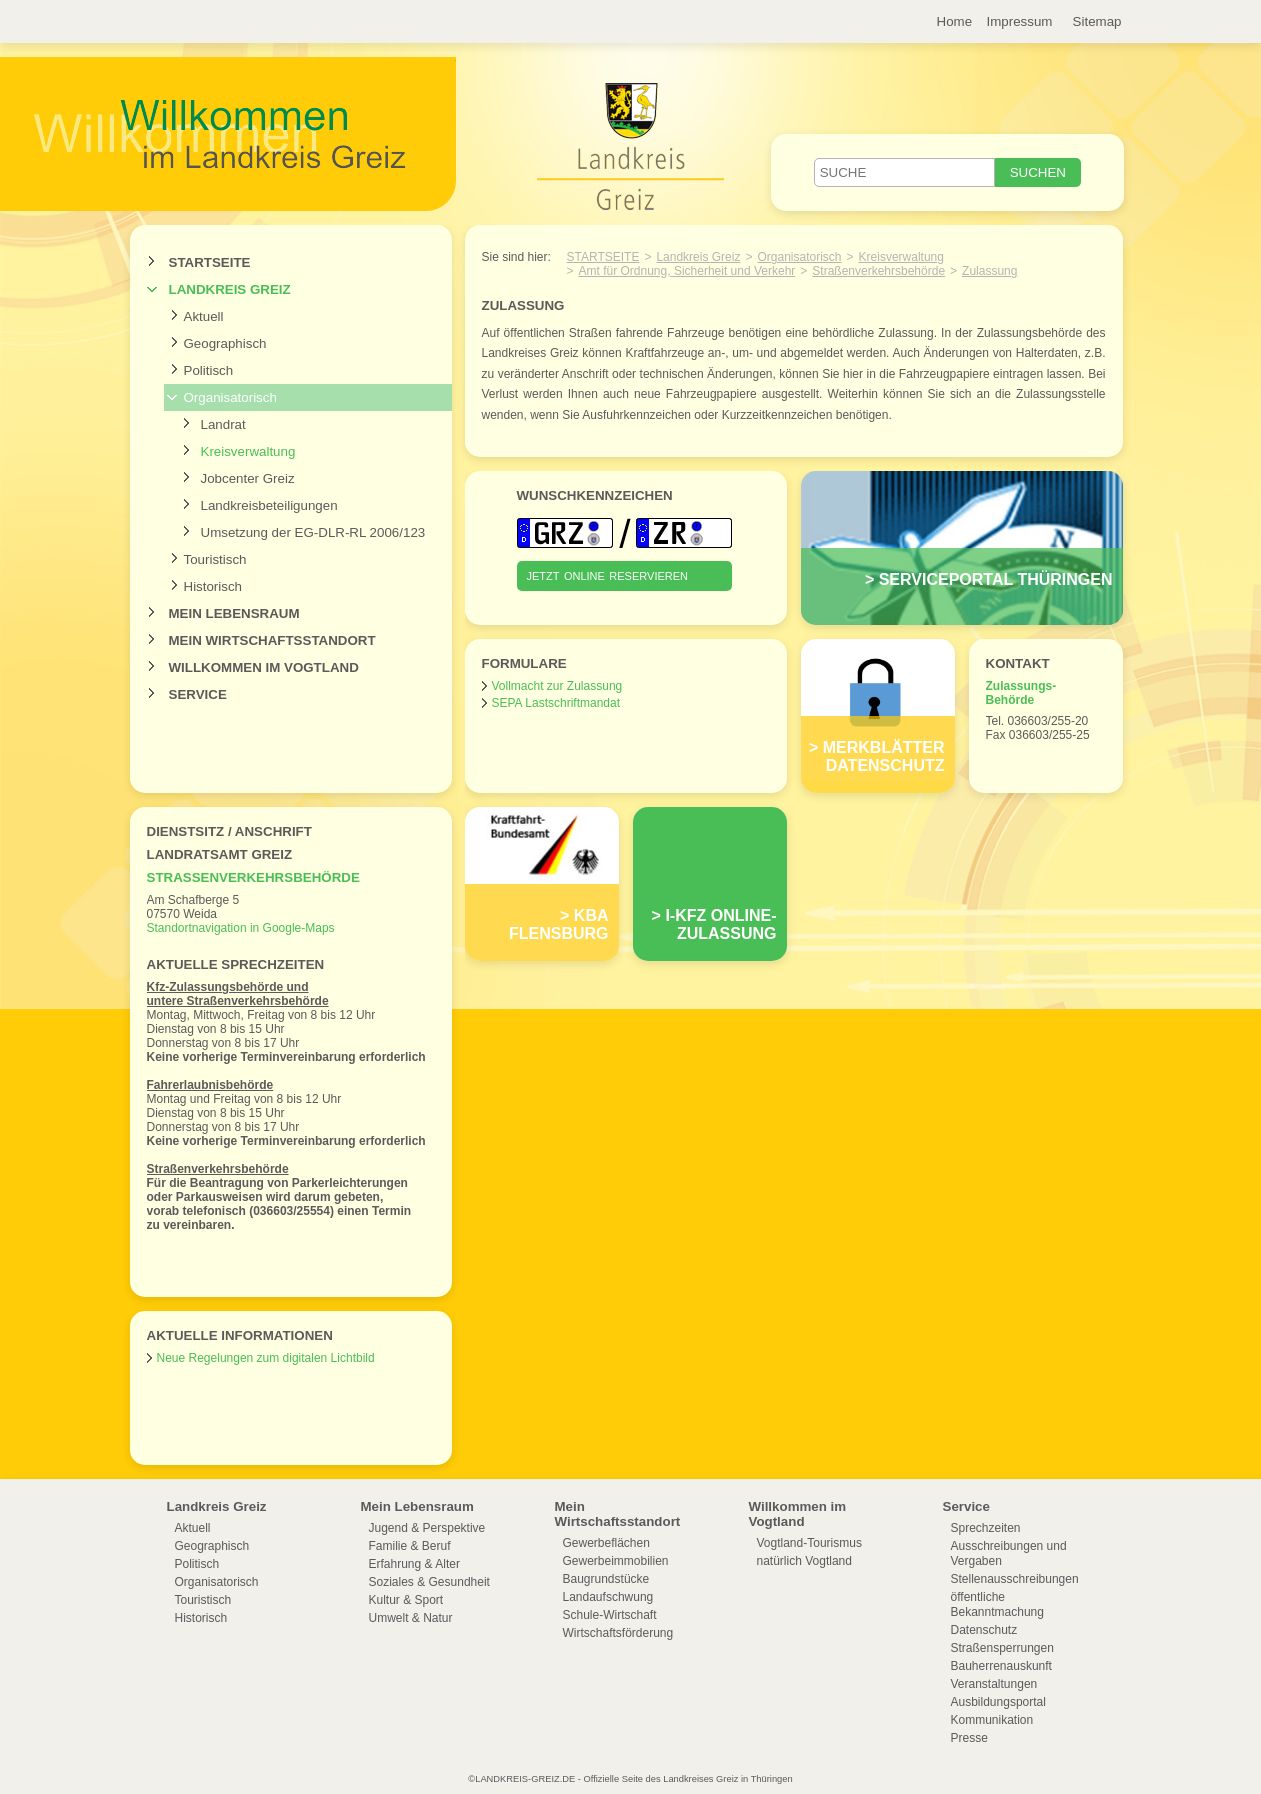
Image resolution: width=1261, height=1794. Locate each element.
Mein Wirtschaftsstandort (272, 640)
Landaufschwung (608, 1597)
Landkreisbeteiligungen (269, 505)
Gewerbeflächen (606, 1543)
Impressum (1020, 21)
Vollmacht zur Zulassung (557, 686)
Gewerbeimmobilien (616, 1561)
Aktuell (204, 316)
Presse (969, 1738)
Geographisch (225, 343)
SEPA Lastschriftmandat (556, 703)
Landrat (223, 424)
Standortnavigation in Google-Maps (241, 928)
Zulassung (989, 271)
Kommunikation (992, 1720)
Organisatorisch (230, 397)
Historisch (213, 586)
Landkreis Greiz (230, 289)
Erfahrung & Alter (414, 1564)
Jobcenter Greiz (248, 478)
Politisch (209, 370)
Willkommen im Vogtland (264, 667)
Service (198, 694)
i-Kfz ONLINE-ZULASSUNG (720, 924)
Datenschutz (984, 1630)
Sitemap (1097, 21)
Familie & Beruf (410, 1546)
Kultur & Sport (406, 1600)
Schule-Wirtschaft (610, 1615)
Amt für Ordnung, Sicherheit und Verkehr (687, 271)
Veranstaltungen (994, 1684)
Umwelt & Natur (411, 1618)
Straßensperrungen (1002, 1648)
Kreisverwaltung (248, 451)
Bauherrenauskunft (1001, 1666)
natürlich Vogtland (804, 1561)
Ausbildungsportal (998, 1702)
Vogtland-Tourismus (809, 1543)
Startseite (210, 262)
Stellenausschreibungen (1015, 1579)
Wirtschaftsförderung (618, 1633)
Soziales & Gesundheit (429, 1582)
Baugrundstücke (606, 1579)
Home (955, 21)
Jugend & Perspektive (427, 1528)
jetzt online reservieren (608, 574)
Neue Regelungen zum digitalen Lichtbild (266, 1358)
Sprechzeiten (986, 1528)
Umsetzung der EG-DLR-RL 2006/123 (313, 532)
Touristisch (215, 559)
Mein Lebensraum (234, 613)
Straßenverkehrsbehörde (253, 877)
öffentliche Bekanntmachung (997, 1604)
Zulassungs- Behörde (1021, 693)
